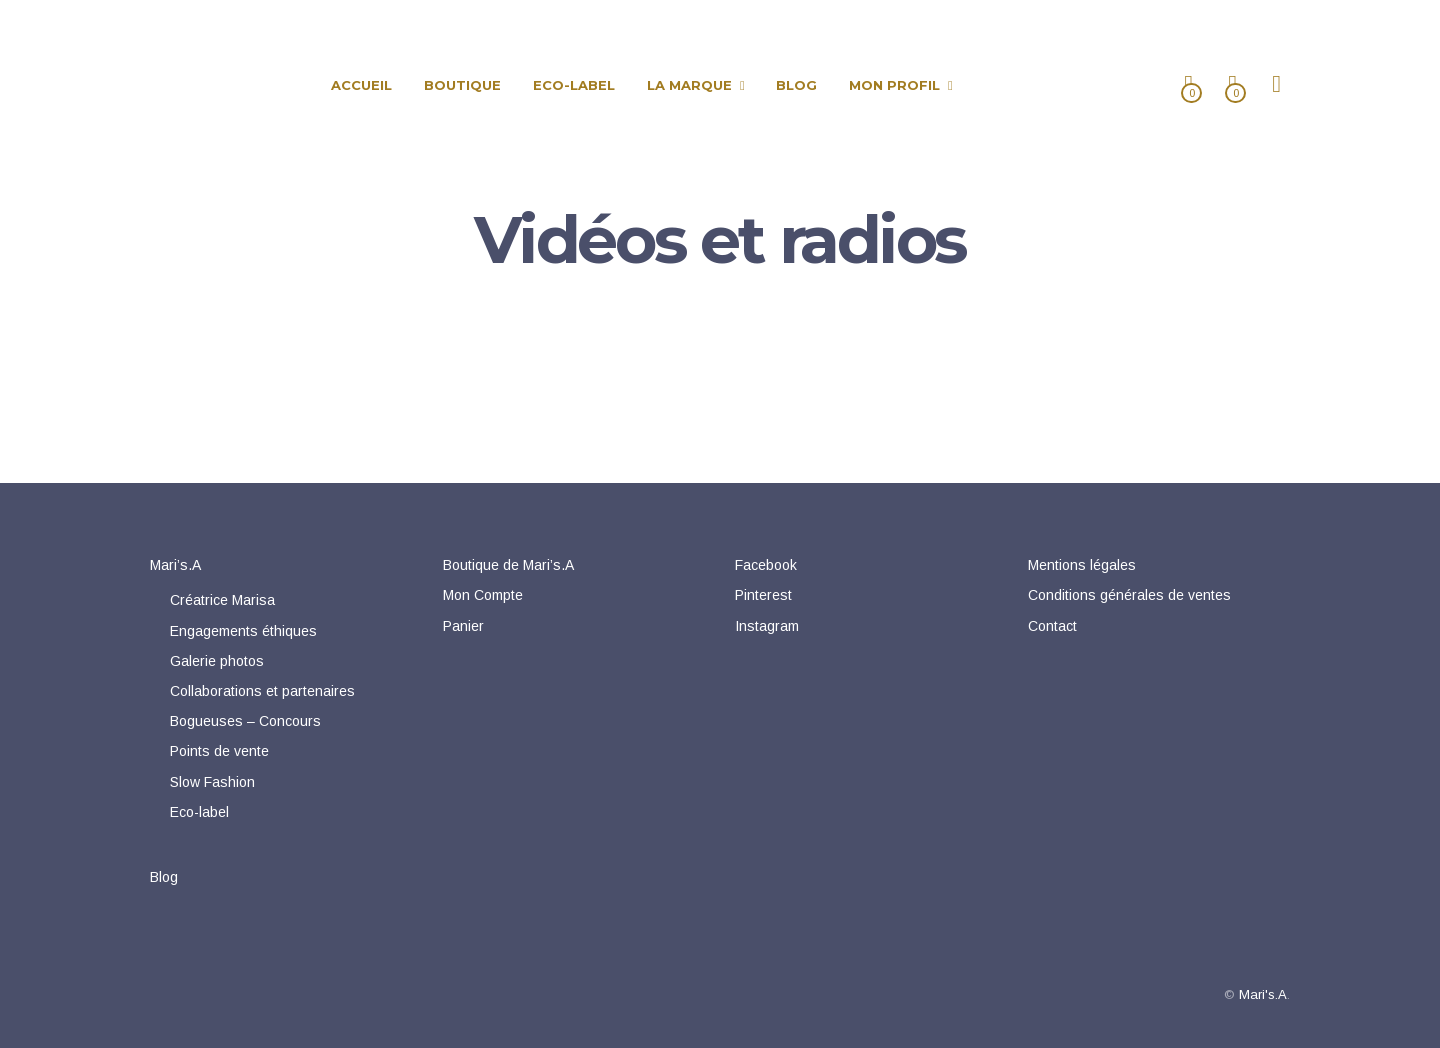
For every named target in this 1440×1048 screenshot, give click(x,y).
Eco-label (199, 812)
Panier (463, 626)
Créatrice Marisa (222, 600)
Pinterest (763, 595)
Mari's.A (1263, 994)
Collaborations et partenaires (262, 691)
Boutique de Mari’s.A (508, 565)
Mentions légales (1082, 565)
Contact (1052, 626)
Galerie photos (217, 661)
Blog (164, 877)
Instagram (767, 626)
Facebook (766, 565)
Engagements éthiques (243, 631)
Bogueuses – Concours (245, 721)
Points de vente (219, 751)
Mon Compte (483, 595)
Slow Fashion (212, 782)
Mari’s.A (175, 565)
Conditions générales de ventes (1129, 595)
